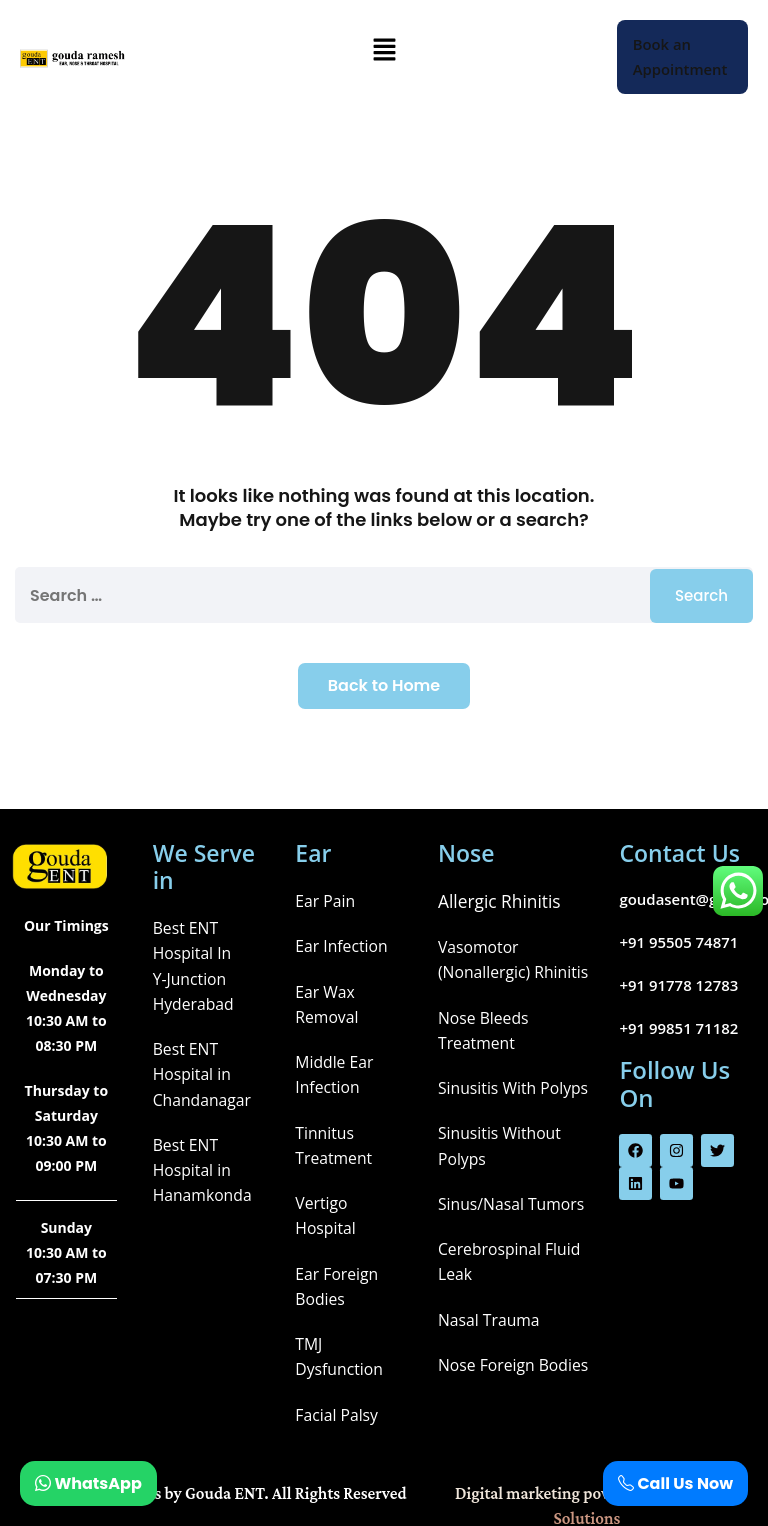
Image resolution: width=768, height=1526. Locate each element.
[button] (384, 51)
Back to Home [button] (384, 685)
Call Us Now (675, 1483)
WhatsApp (88, 1483)
